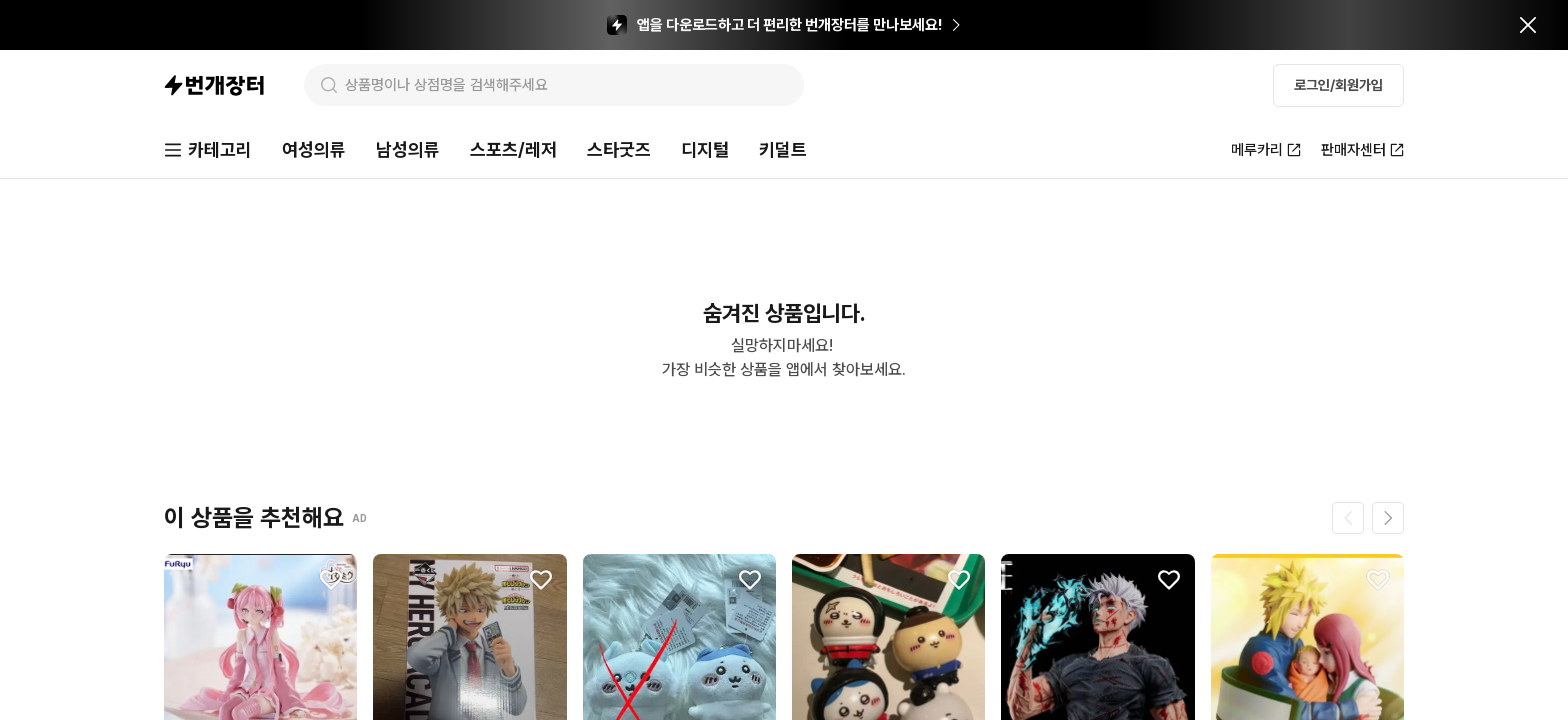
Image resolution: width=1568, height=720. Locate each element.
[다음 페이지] (1388, 518)
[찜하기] (331, 580)
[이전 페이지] (1348, 518)
